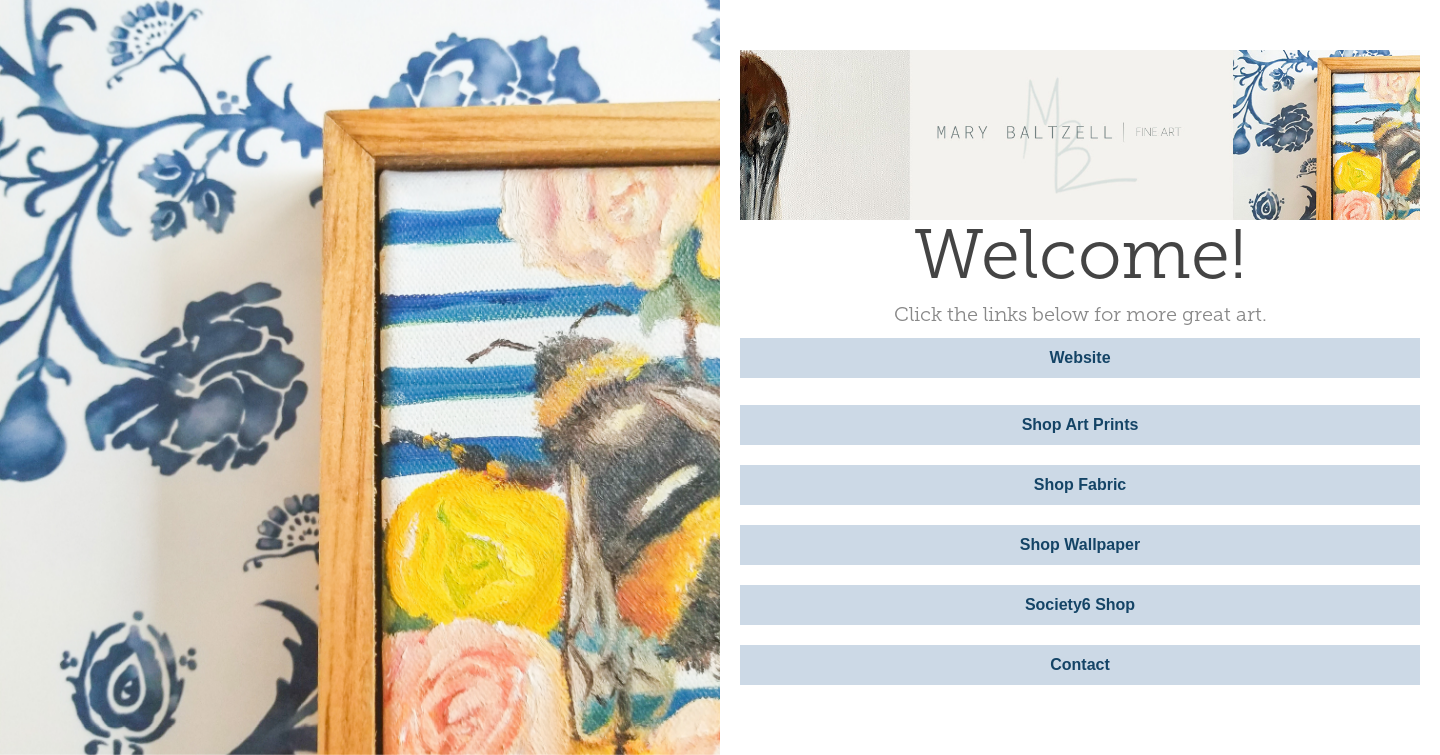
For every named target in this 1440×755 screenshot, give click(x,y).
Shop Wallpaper (1080, 544)
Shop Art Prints (1080, 424)
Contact (1080, 664)
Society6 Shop (1080, 604)
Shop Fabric (1080, 484)
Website (1079, 357)
